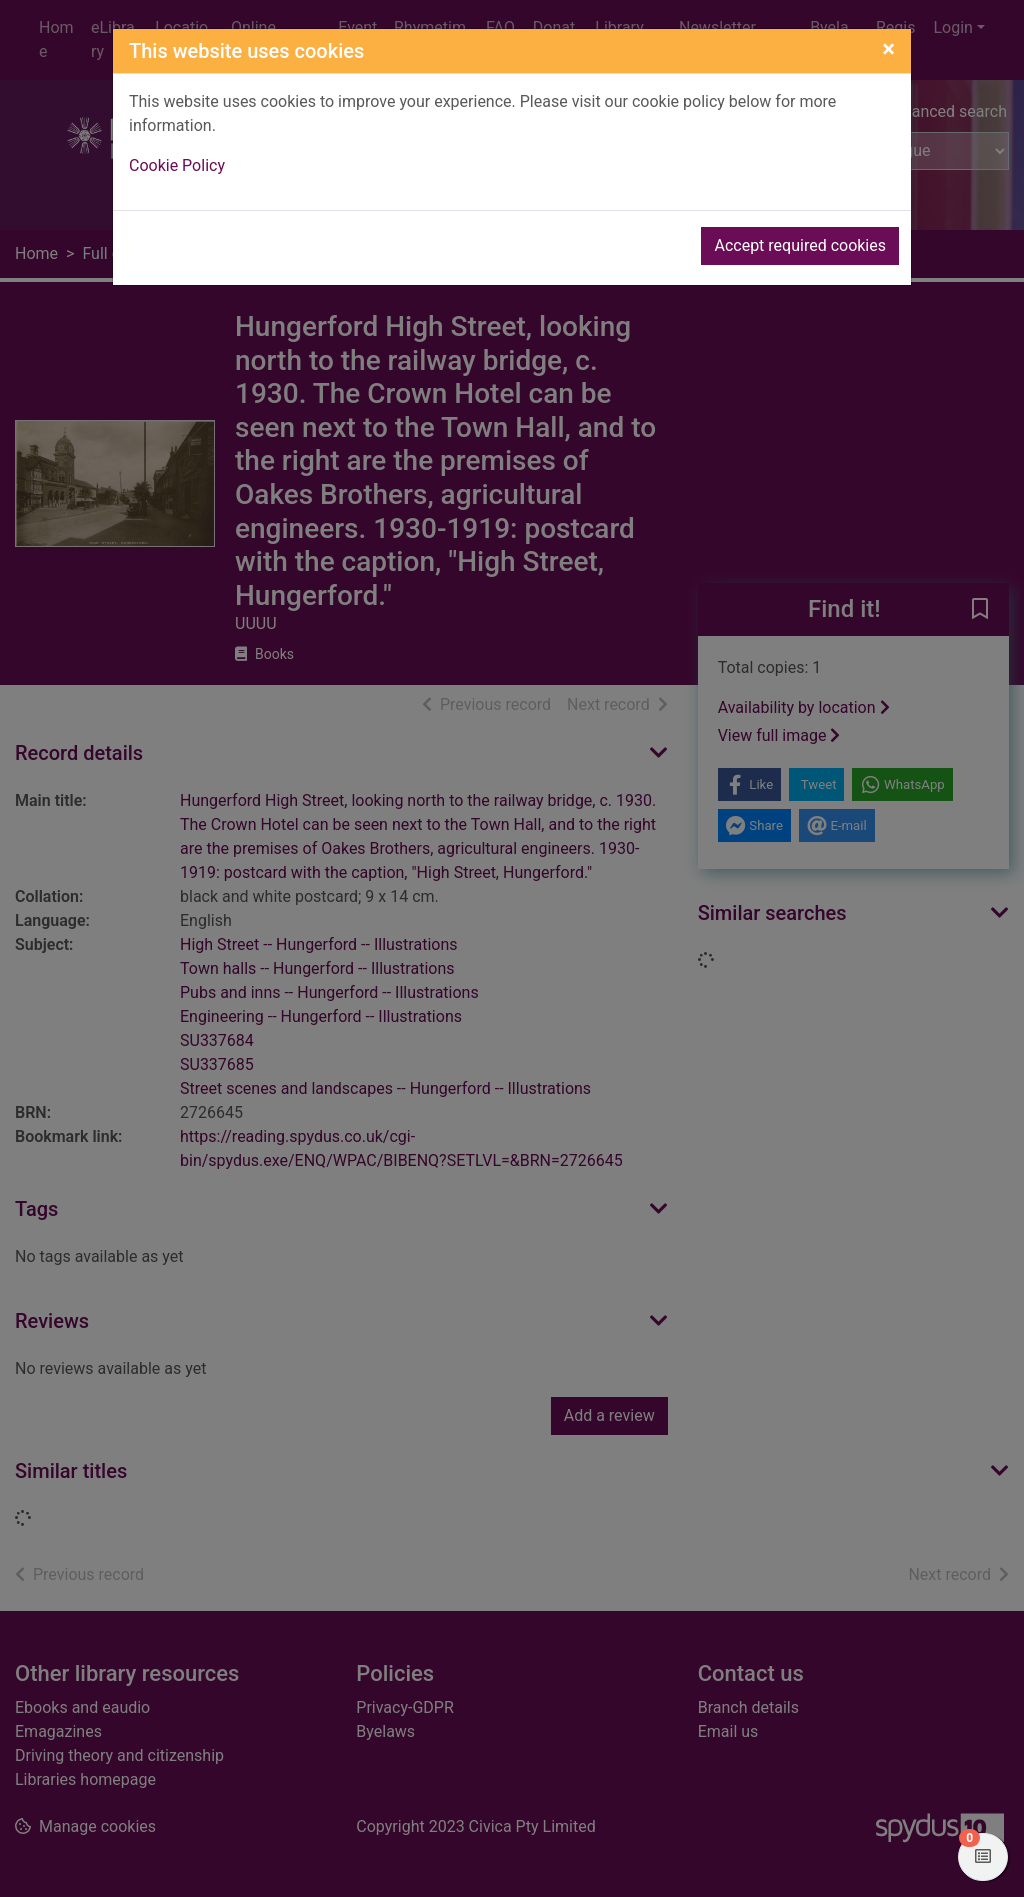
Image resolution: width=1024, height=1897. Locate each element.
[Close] (888, 49)
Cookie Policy (177, 165)
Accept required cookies (800, 245)
